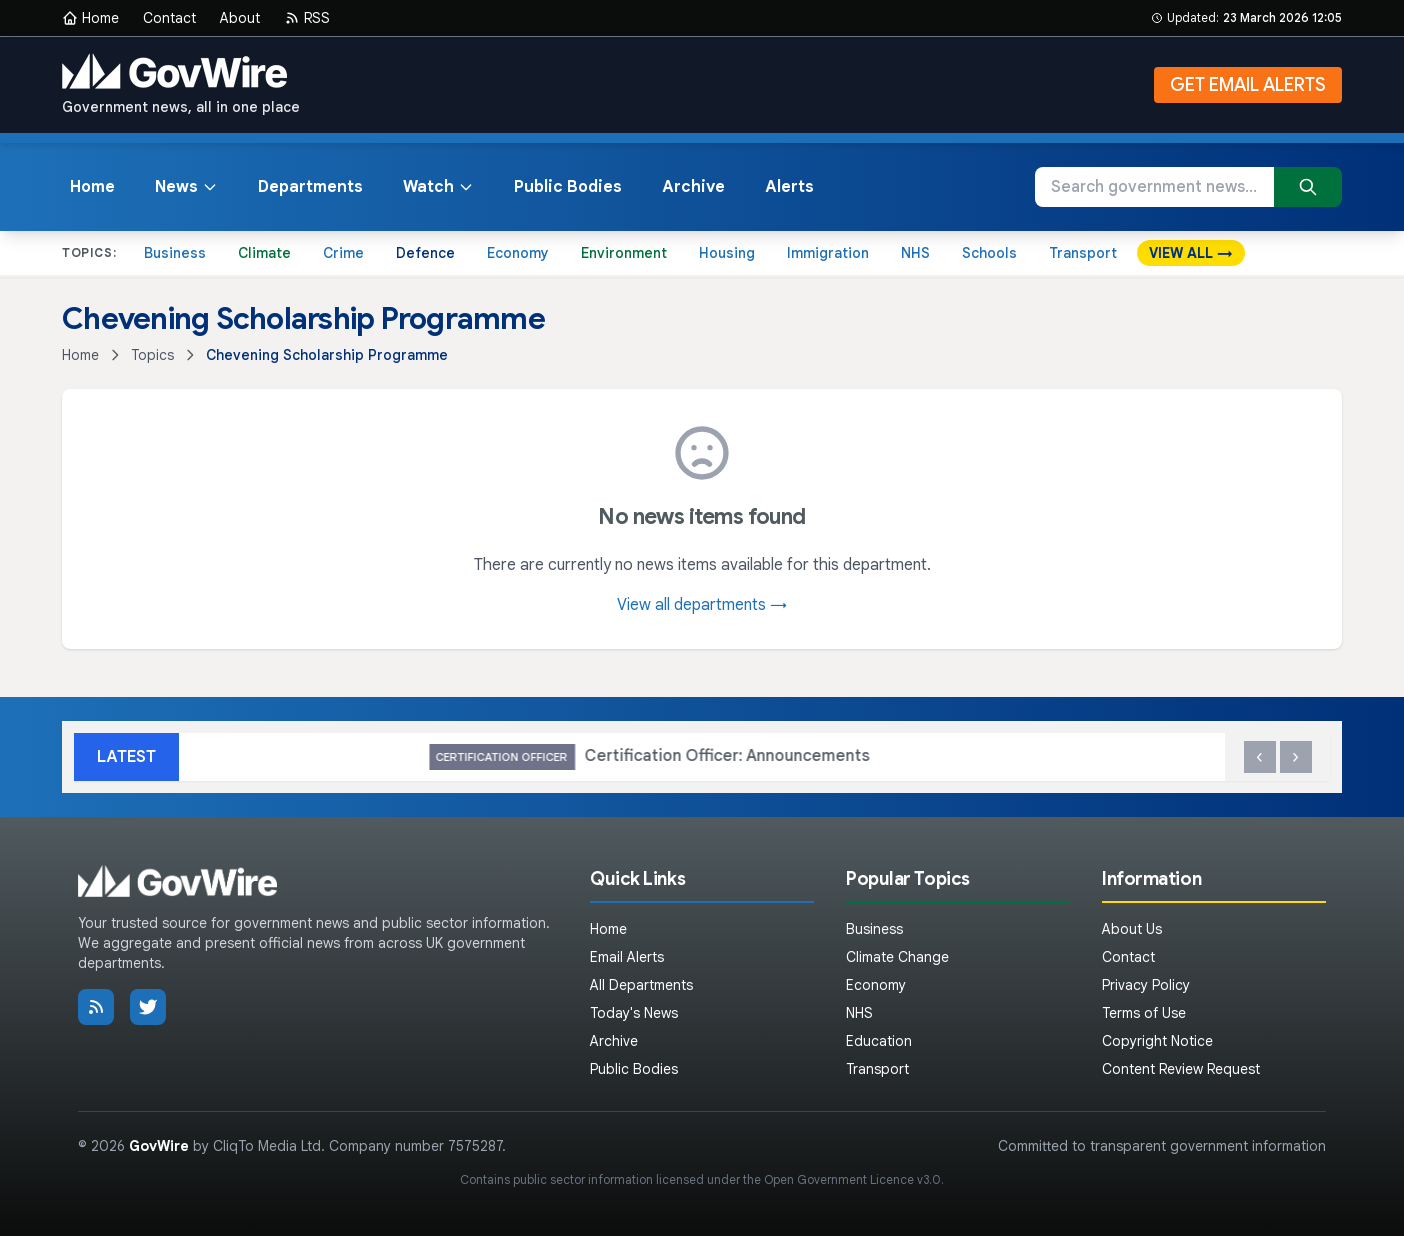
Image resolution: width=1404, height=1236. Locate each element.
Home (90, 18)
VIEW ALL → (1191, 253)
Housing (727, 253)
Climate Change (897, 957)
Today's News (634, 1013)
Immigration (828, 253)
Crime (343, 253)
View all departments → (702, 605)
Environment (624, 253)
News (186, 187)
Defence (425, 253)
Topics (152, 355)
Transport (1083, 253)
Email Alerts (627, 957)
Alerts (789, 187)
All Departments (641, 985)
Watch (438, 187)
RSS (307, 18)
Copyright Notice (1157, 1041)
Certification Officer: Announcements (1131, 757)
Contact (169, 18)
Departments (310, 187)
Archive (693, 187)
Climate (264, 253)
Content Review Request (1181, 1069)
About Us (1132, 929)
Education (879, 1041)
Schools (989, 253)
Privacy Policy (1146, 985)
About (240, 18)
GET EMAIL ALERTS (1248, 85)
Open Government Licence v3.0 (852, 1179)
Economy (518, 253)
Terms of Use (1144, 1013)
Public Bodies (568, 187)
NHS (915, 253)
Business (175, 253)
